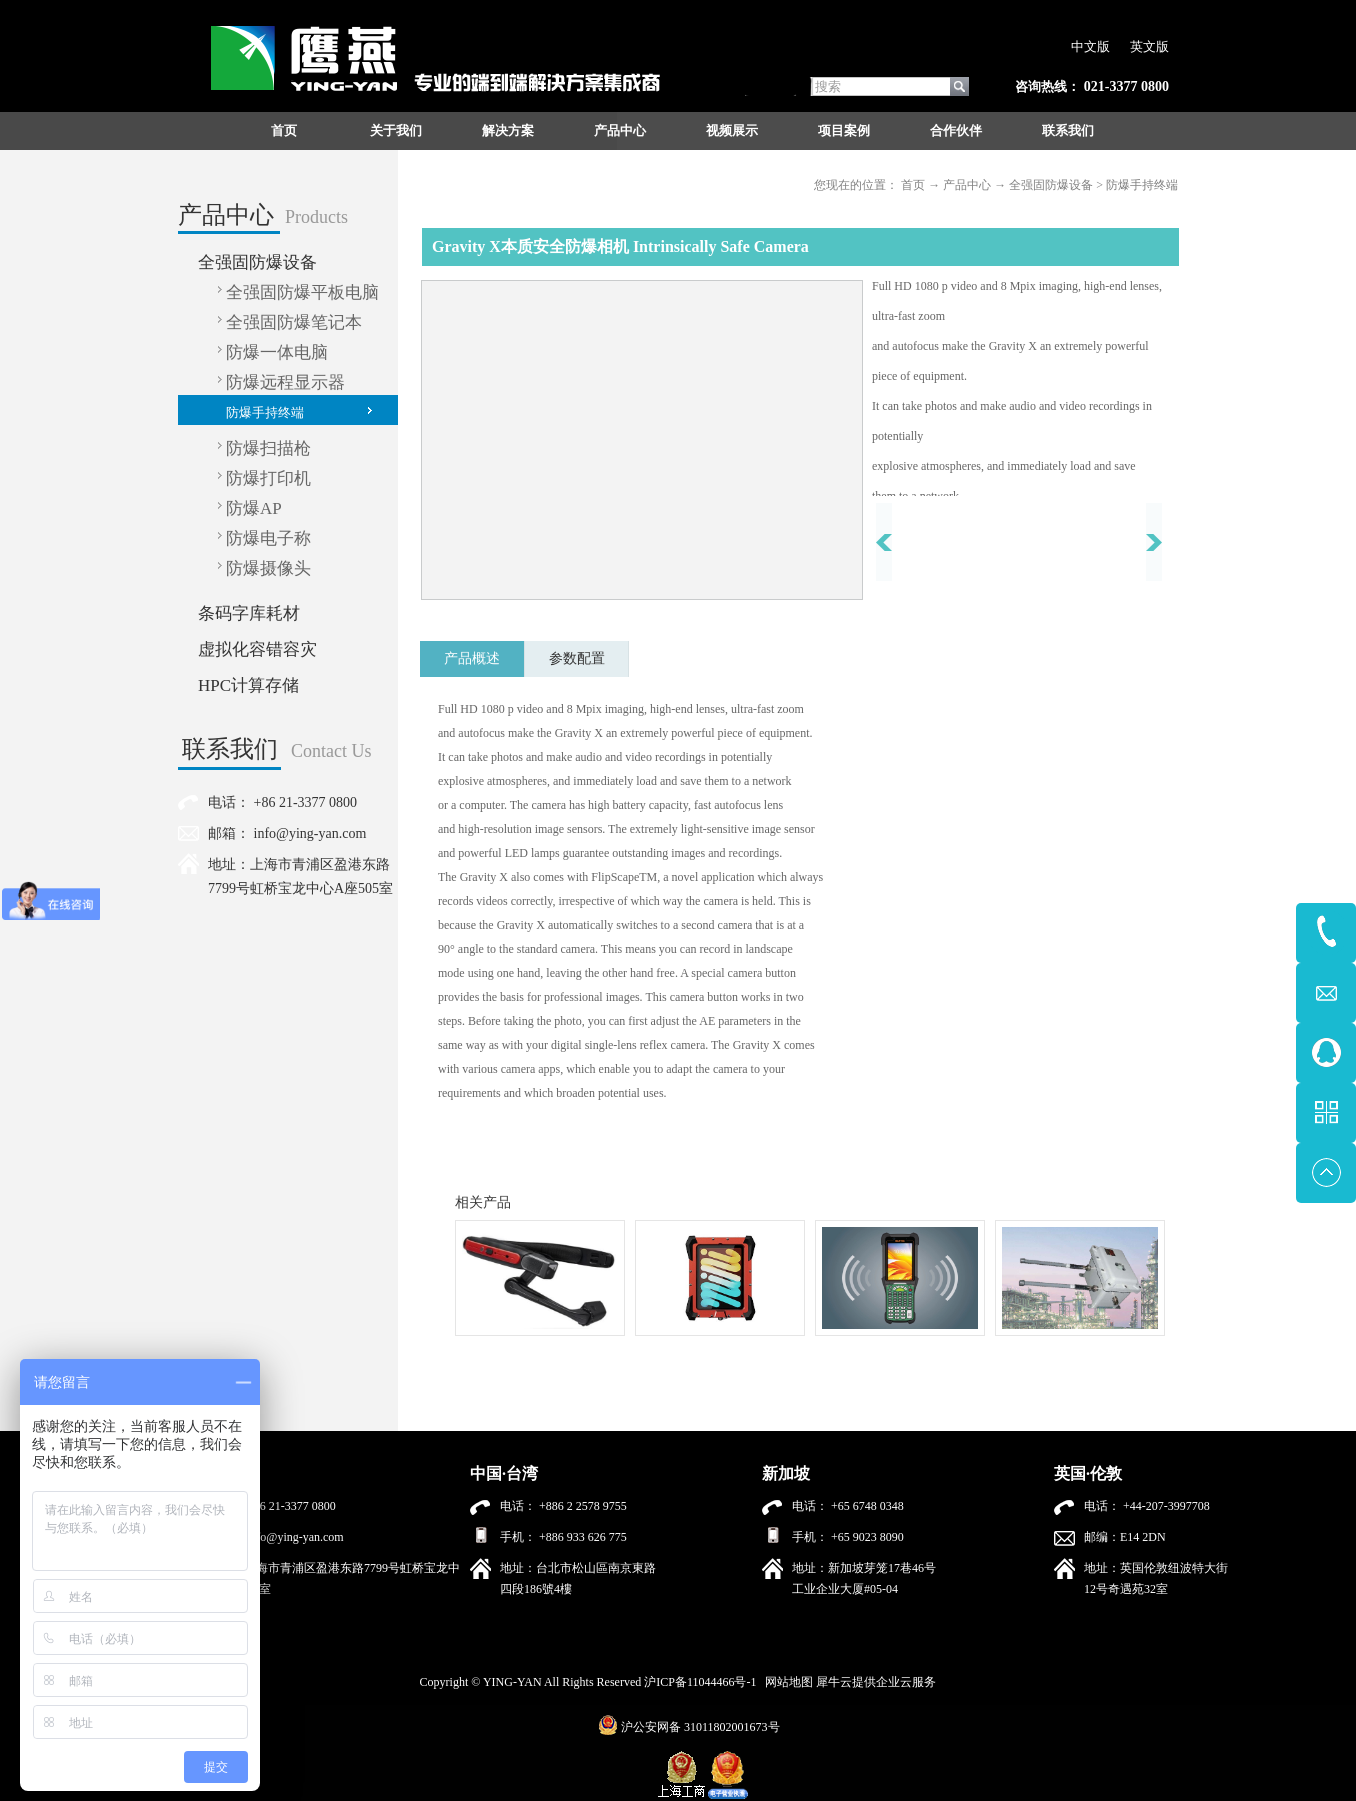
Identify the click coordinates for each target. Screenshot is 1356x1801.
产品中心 (967, 185)
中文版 (1090, 46)
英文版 (1149, 46)
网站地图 (786, 1682)
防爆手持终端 (1142, 185)
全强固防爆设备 (1051, 185)
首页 (284, 130)
